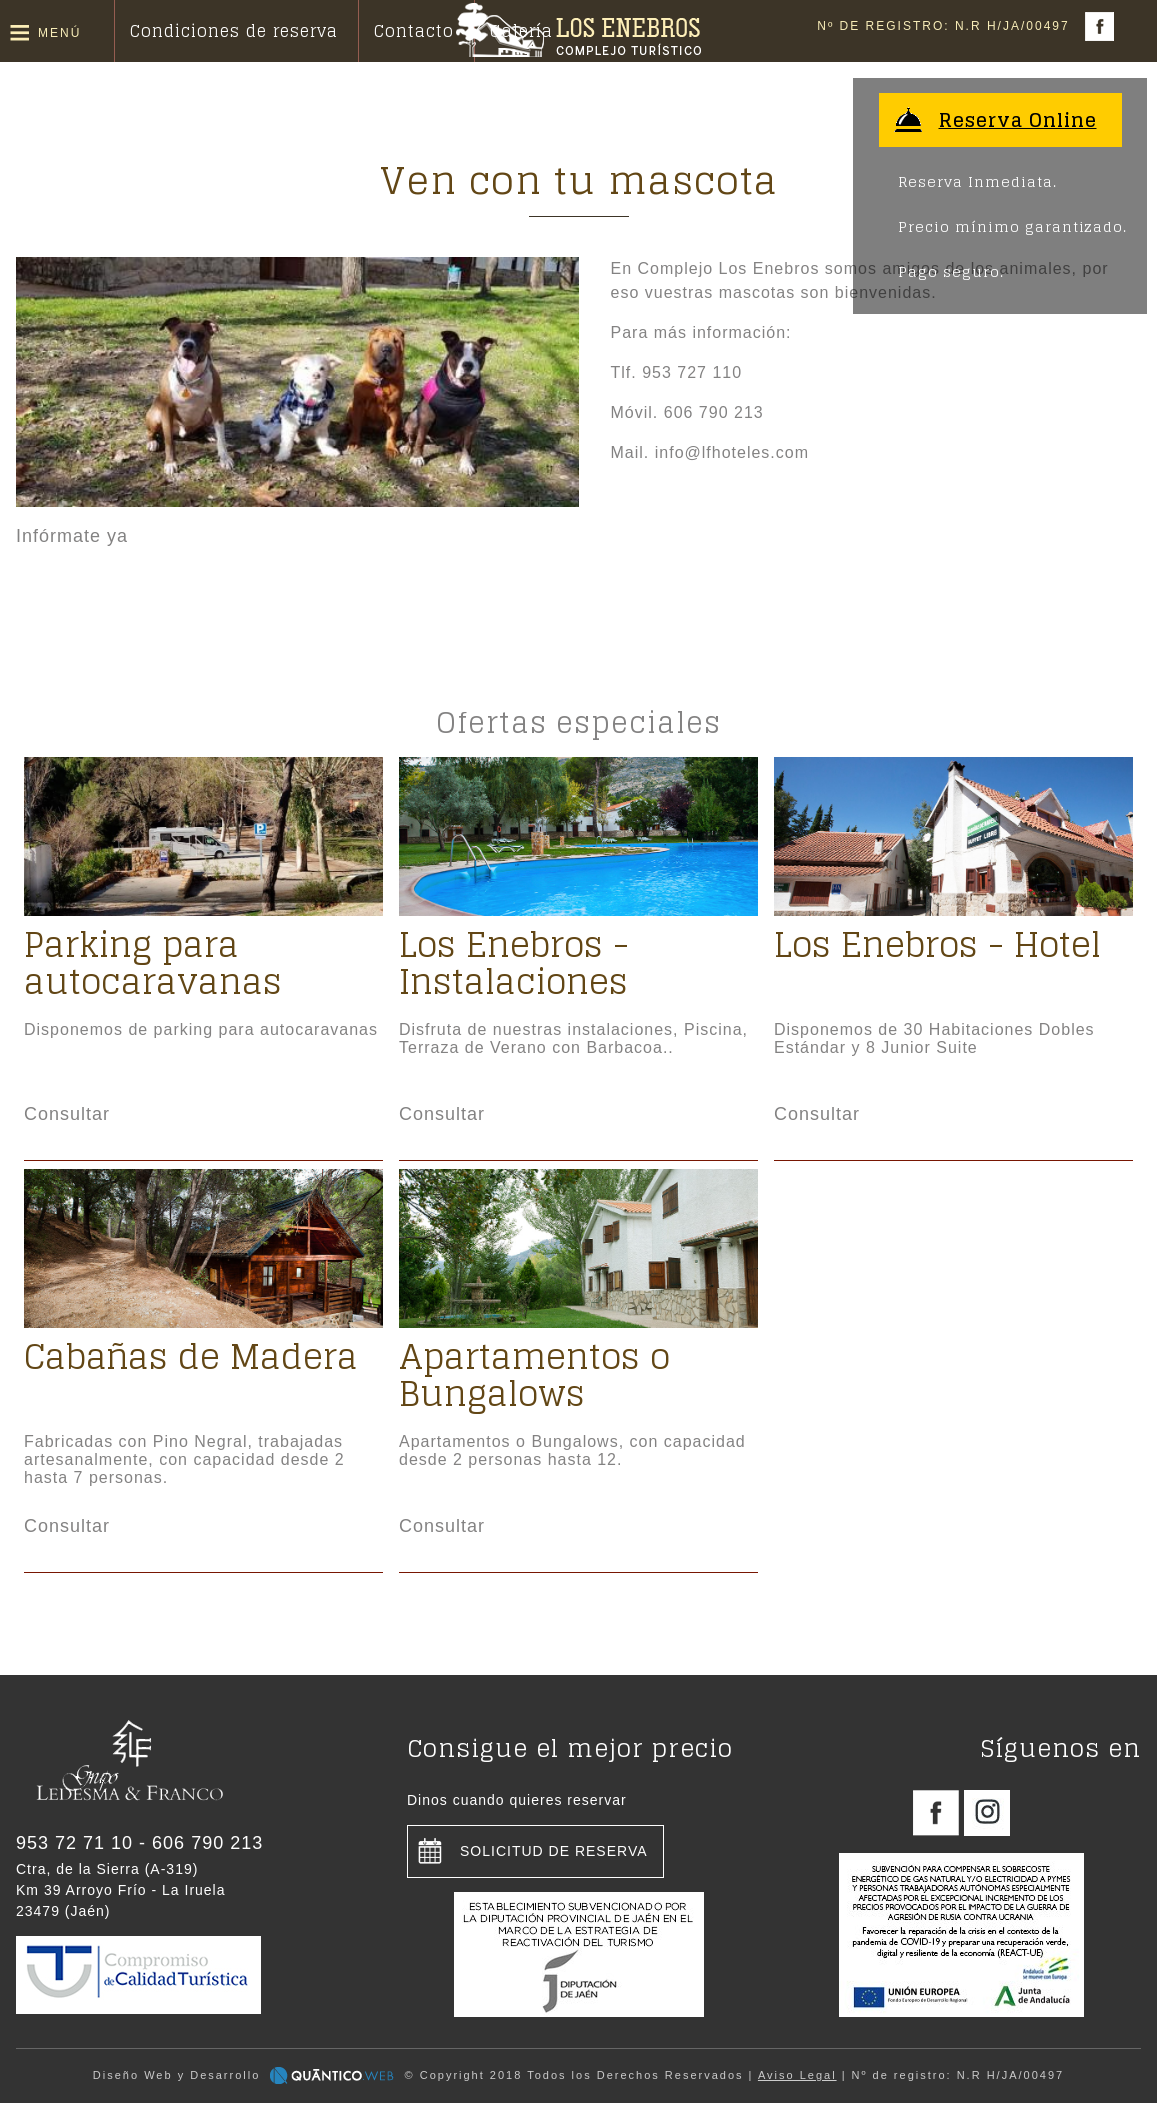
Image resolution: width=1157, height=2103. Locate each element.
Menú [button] (59, 33)
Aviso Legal (797, 2075)
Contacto (414, 31)
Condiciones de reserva (234, 31)
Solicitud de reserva (554, 1851)
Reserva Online (1017, 120)
